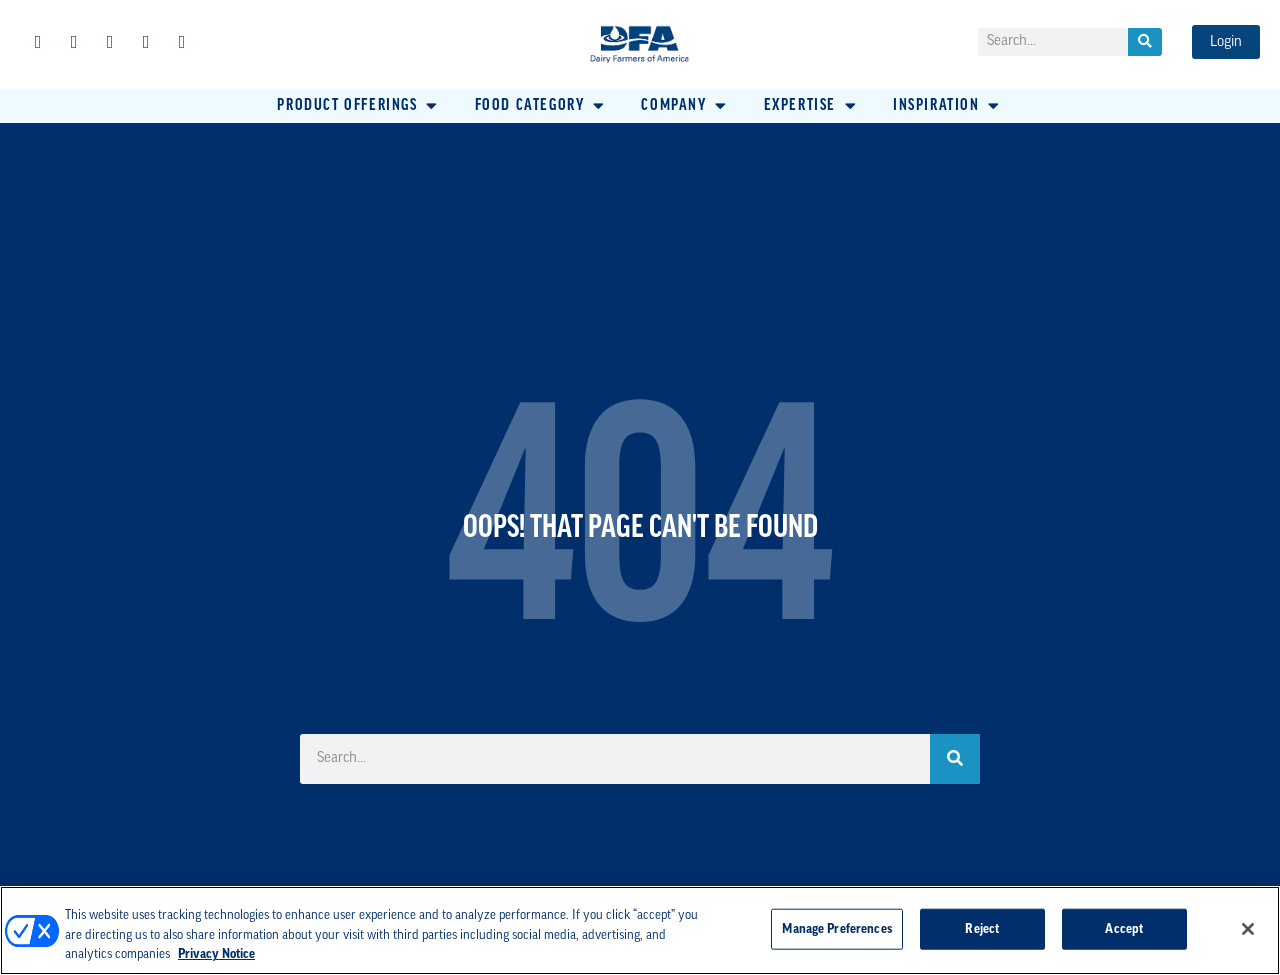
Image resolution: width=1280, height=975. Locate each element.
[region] (640, 930)
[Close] (1248, 929)
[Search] (1145, 42)
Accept (1124, 928)
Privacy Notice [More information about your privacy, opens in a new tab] (216, 954)
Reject (982, 928)
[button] (358, 106)
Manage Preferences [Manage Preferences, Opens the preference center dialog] (836, 928)
